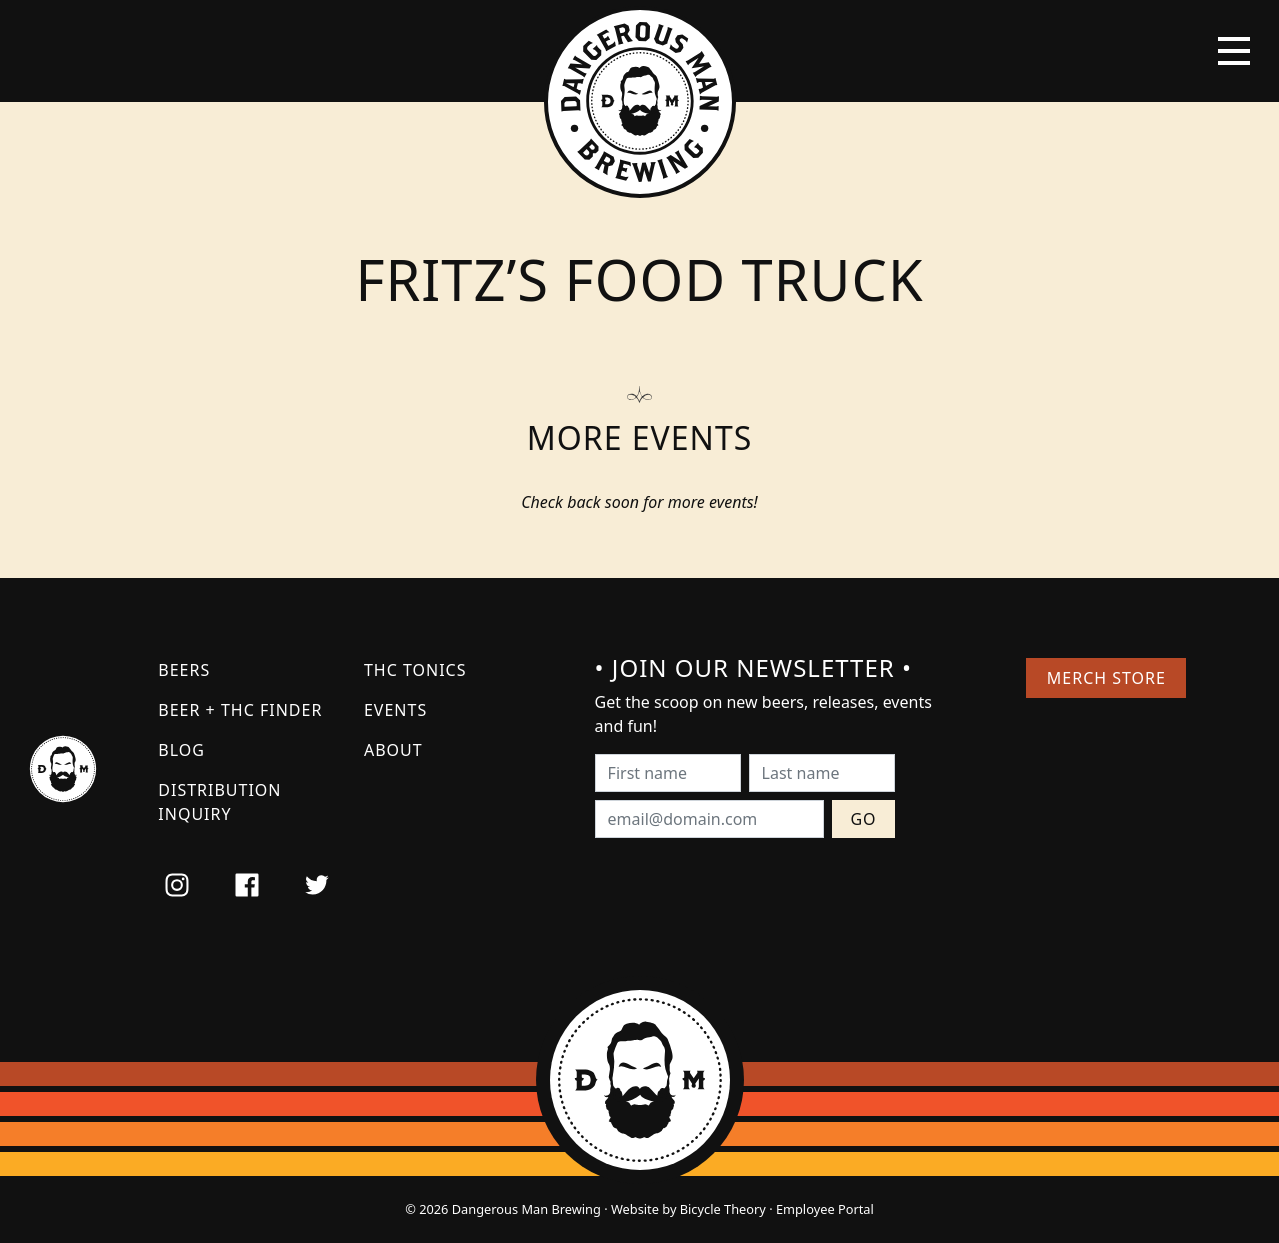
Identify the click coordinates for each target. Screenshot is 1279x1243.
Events (395, 710)
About (393, 750)
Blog (181, 750)
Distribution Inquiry (219, 802)
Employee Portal (825, 1209)
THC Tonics (415, 670)
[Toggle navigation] (1234, 51)
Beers (184, 670)
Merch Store (1106, 678)
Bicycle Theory (723, 1209)
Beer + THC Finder (240, 710)
